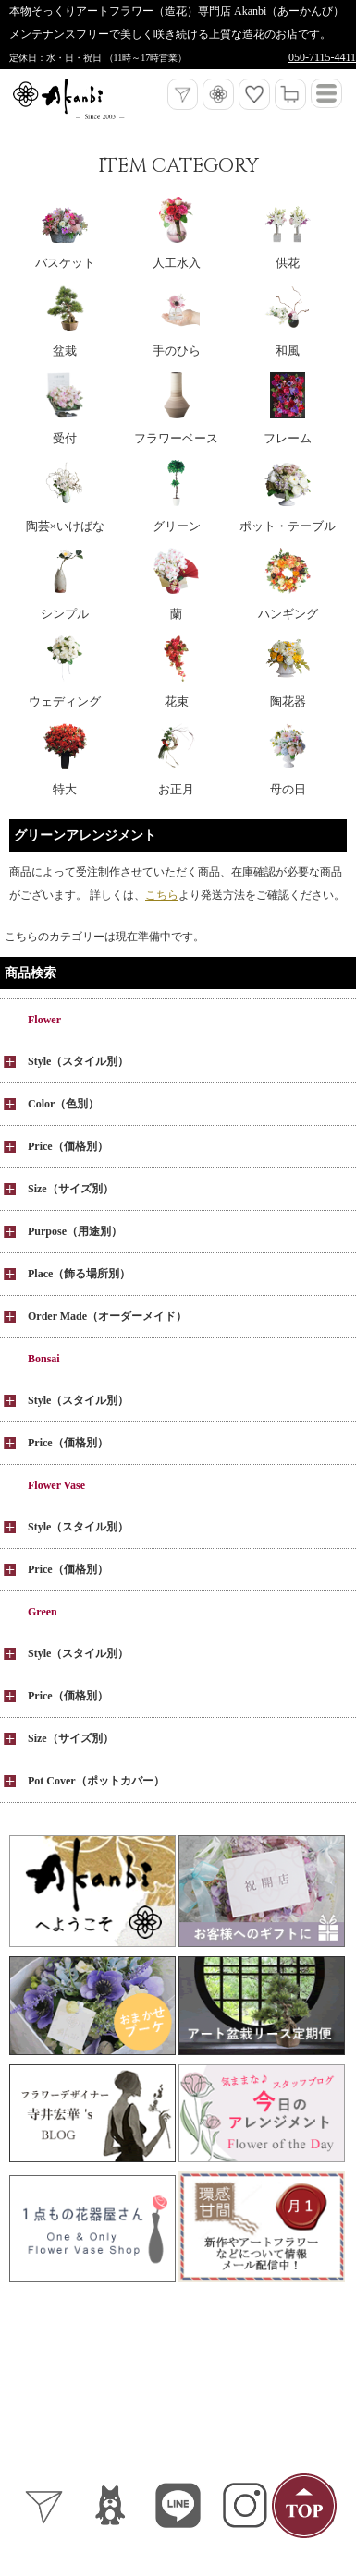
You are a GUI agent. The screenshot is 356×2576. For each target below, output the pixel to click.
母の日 (288, 789)
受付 (65, 438)
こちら (161, 895)
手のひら (177, 350)
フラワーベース (176, 438)
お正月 (176, 789)
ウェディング (65, 701)
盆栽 (65, 350)
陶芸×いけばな (65, 526)
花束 (177, 701)
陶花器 (288, 701)
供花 (288, 263)
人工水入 (177, 263)
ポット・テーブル (287, 526)
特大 (65, 789)
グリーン (177, 526)
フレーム (288, 438)
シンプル (65, 614)
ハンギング (288, 614)
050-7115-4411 (322, 57)
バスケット (65, 263)
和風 (288, 350)
